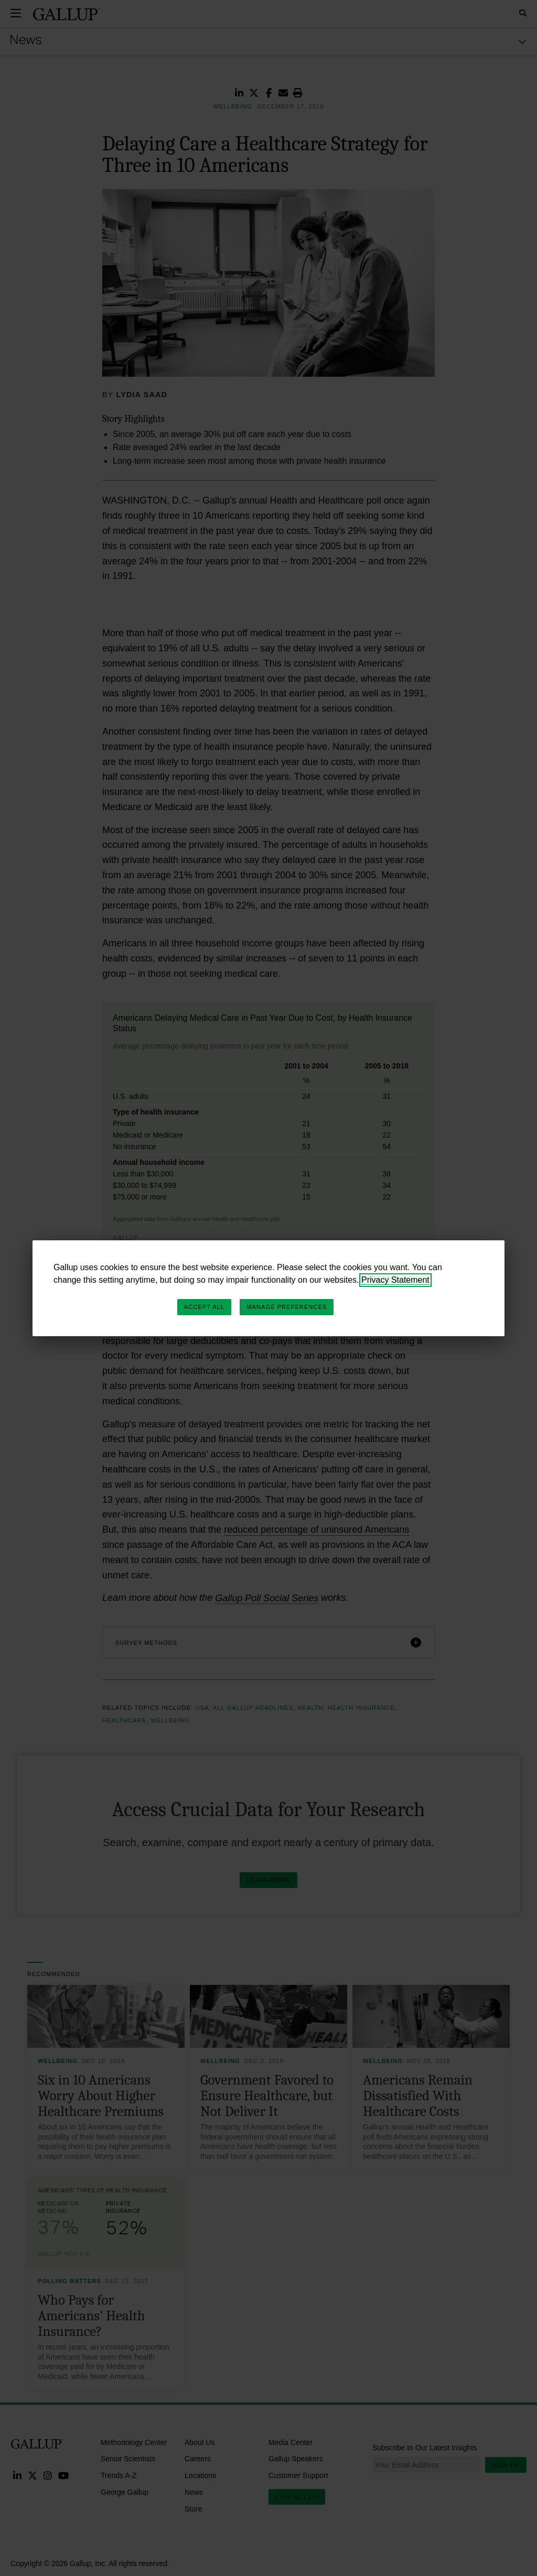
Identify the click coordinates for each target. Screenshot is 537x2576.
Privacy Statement (395, 1279)
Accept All (204, 1307)
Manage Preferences (286, 1307)
